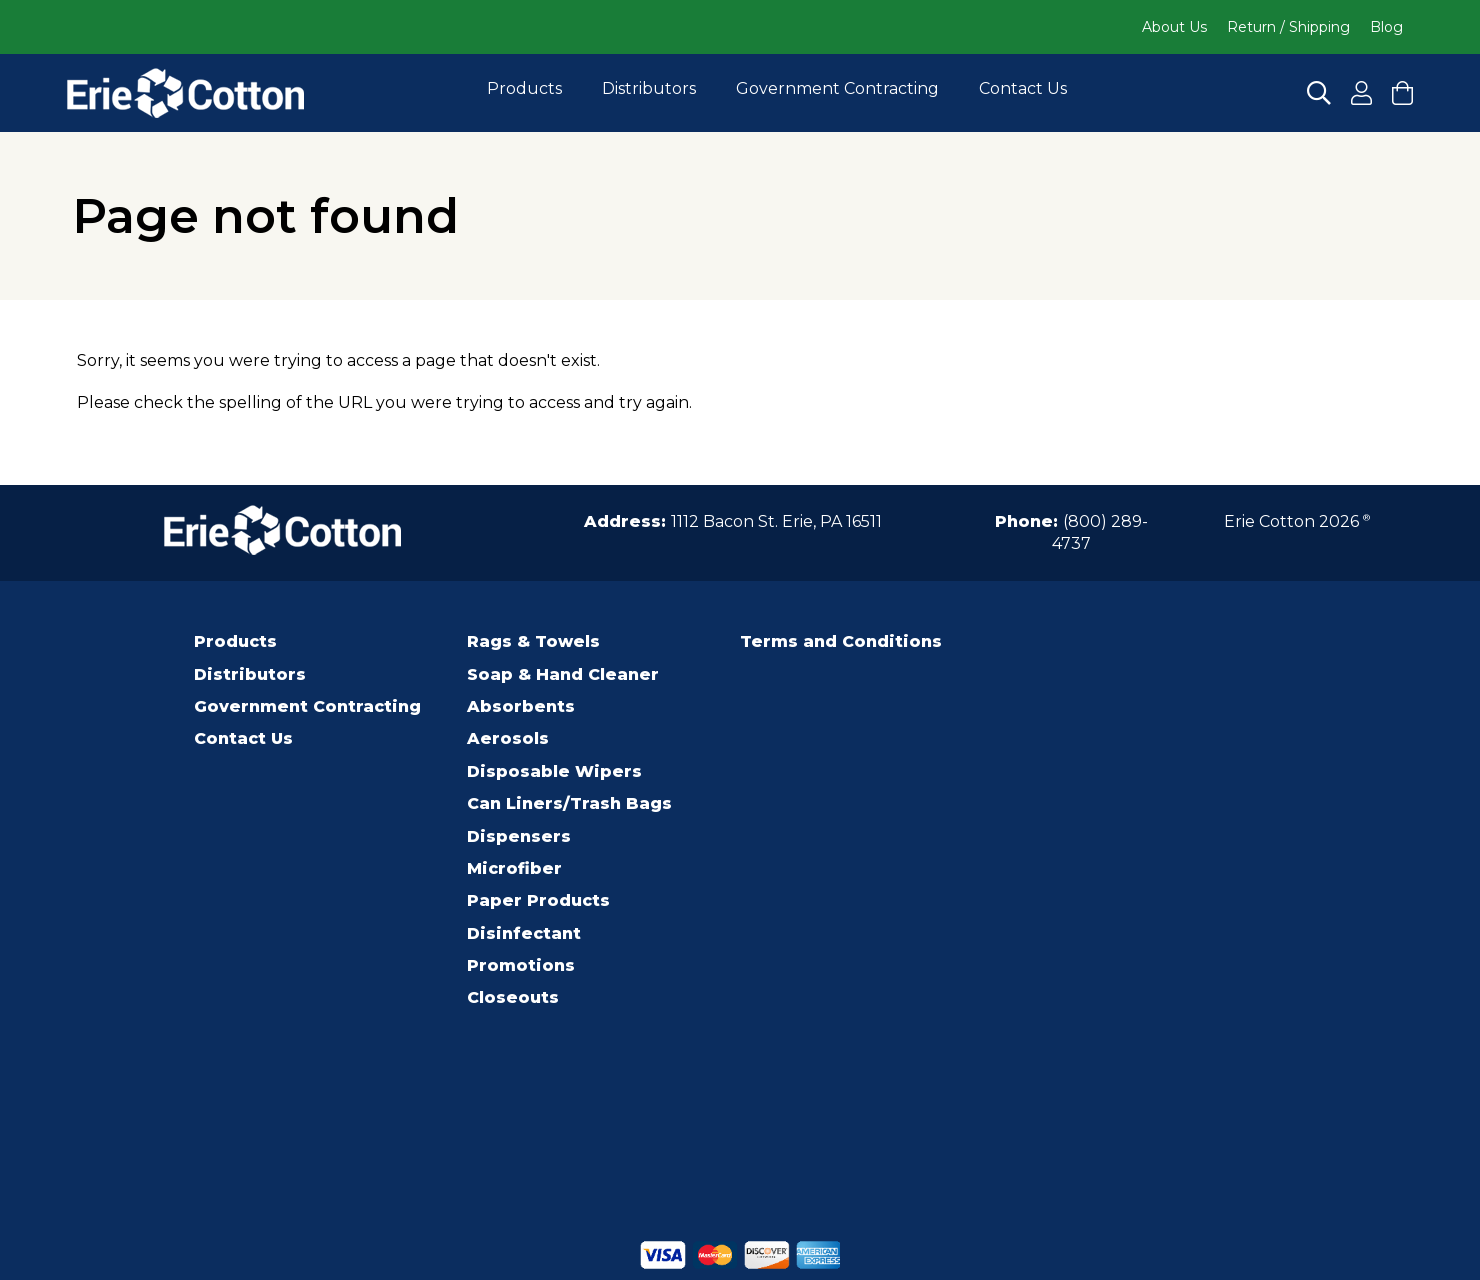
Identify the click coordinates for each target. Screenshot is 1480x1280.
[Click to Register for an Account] (1361, 93)
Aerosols (508, 738)
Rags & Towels (533, 641)
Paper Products (538, 900)
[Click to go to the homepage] (185, 93)
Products (524, 88)
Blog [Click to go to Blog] (1386, 27)
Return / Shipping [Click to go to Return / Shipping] (1288, 27)
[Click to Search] (1319, 93)
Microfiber (514, 868)
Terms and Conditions (841, 641)
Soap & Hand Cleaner (563, 674)
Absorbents (521, 706)
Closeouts (513, 997)
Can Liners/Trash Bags (569, 803)
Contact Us (1023, 88)
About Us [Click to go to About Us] (1174, 27)
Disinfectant (524, 933)
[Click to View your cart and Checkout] (1402, 93)
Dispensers (519, 836)
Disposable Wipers (554, 771)
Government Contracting (837, 88)
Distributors (649, 88)
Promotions (521, 965)
